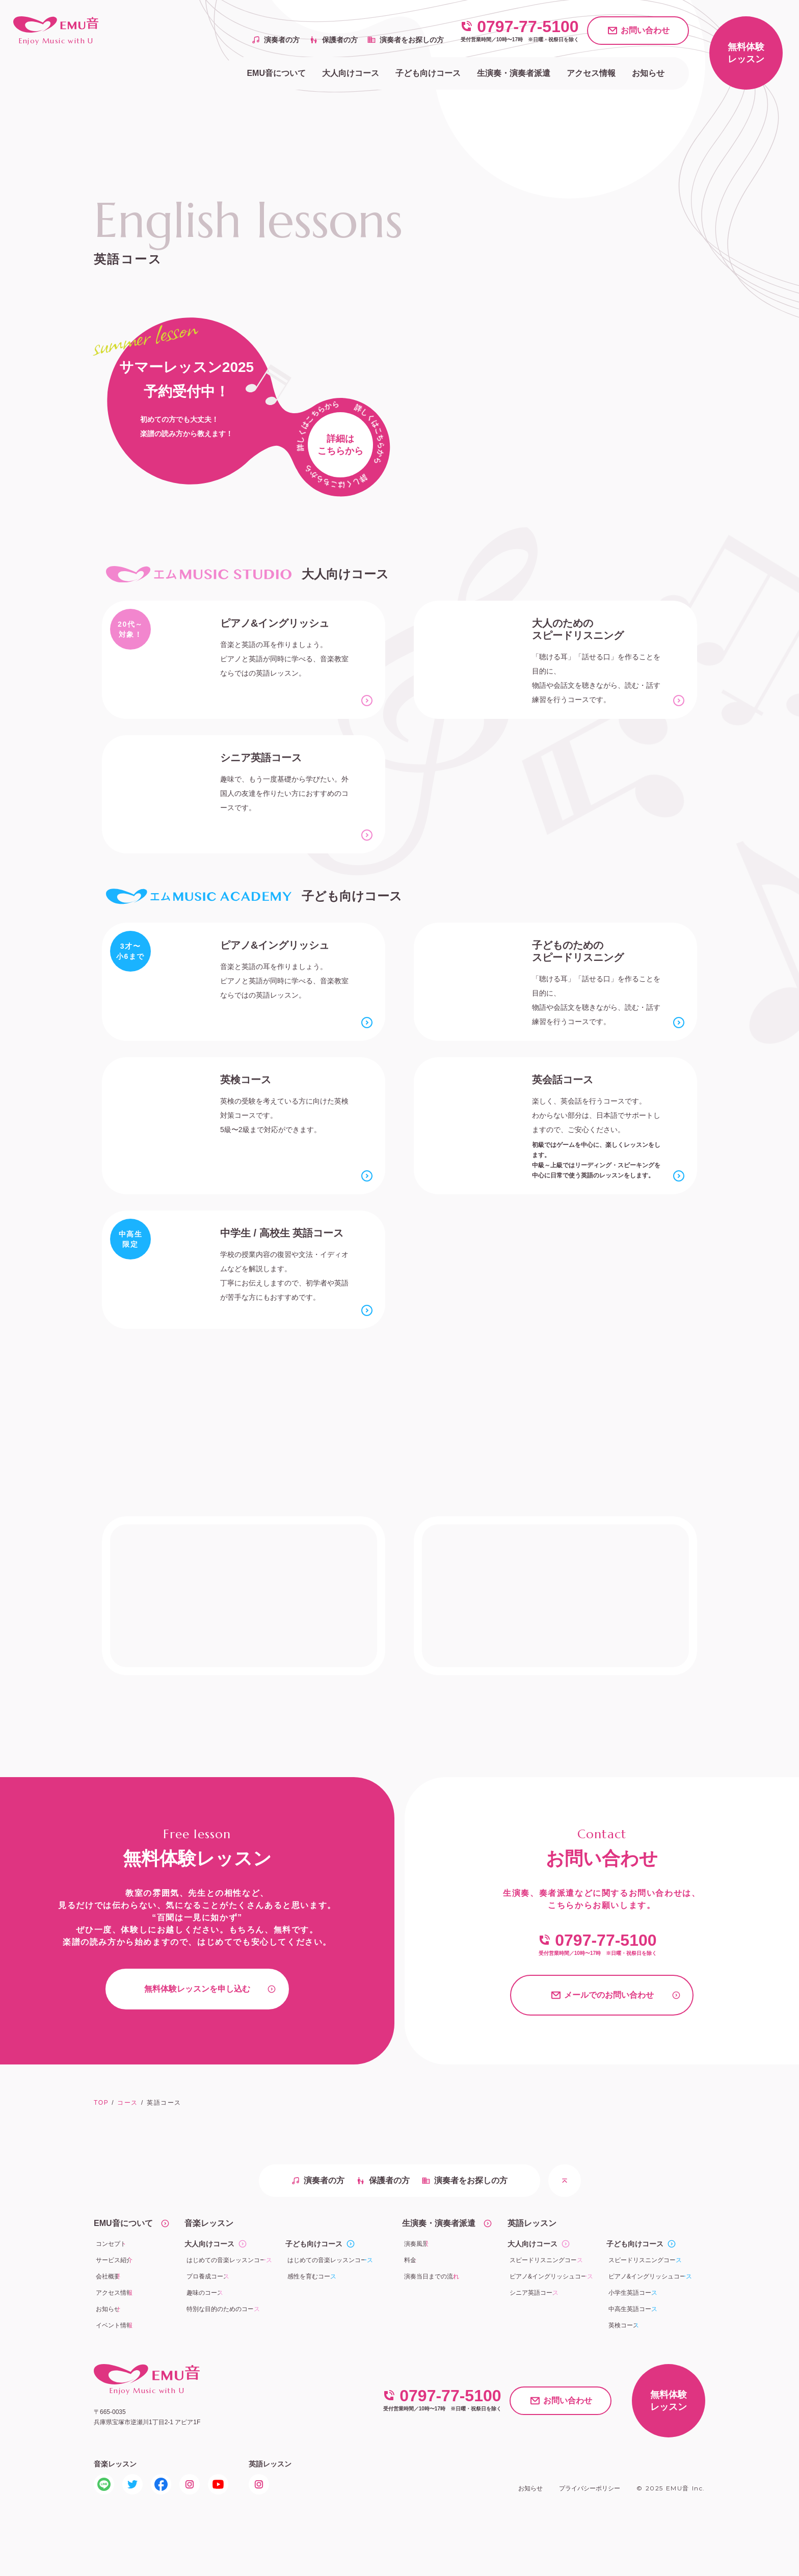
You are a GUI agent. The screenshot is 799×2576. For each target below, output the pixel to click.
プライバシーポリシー (589, 2488)
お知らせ (530, 2488)
